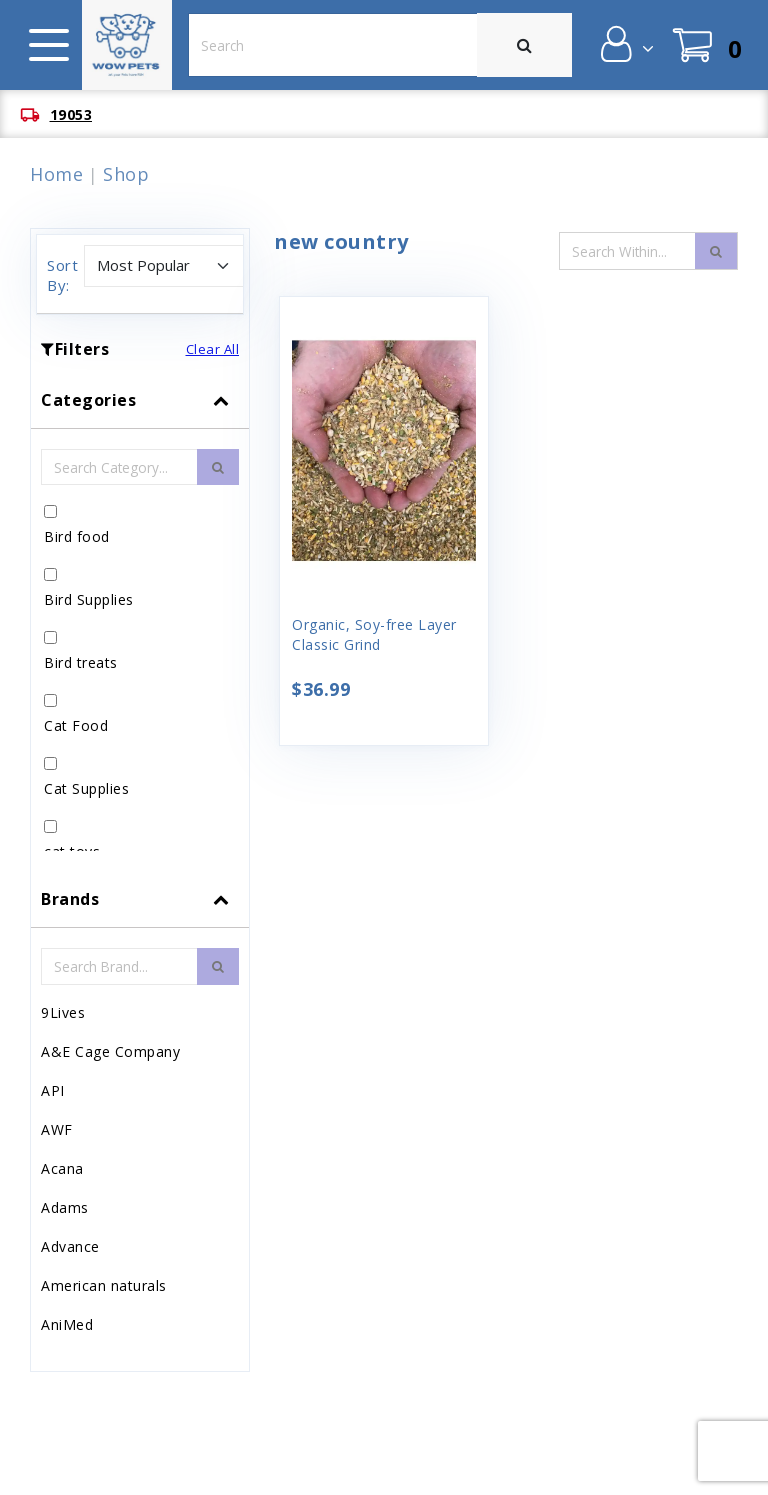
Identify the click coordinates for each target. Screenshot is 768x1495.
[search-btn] (218, 467)
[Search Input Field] (628, 251)
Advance (70, 1246)
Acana (62, 1168)
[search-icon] (716, 251)
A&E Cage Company (110, 1051)
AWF (57, 1129)
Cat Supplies (86, 788)
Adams (65, 1207)
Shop (126, 174)
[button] (625, 44)
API (53, 1090)
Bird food (77, 536)
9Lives (63, 1012)
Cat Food (76, 725)
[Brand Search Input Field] (119, 966)
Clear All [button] (213, 349)
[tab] (140, 621)
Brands (70, 899)
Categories (88, 400)
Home (56, 174)
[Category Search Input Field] (119, 467)
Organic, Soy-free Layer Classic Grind (374, 634)
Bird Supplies (89, 599)
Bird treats (81, 662)
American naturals (104, 1285)
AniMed (67, 1324)
